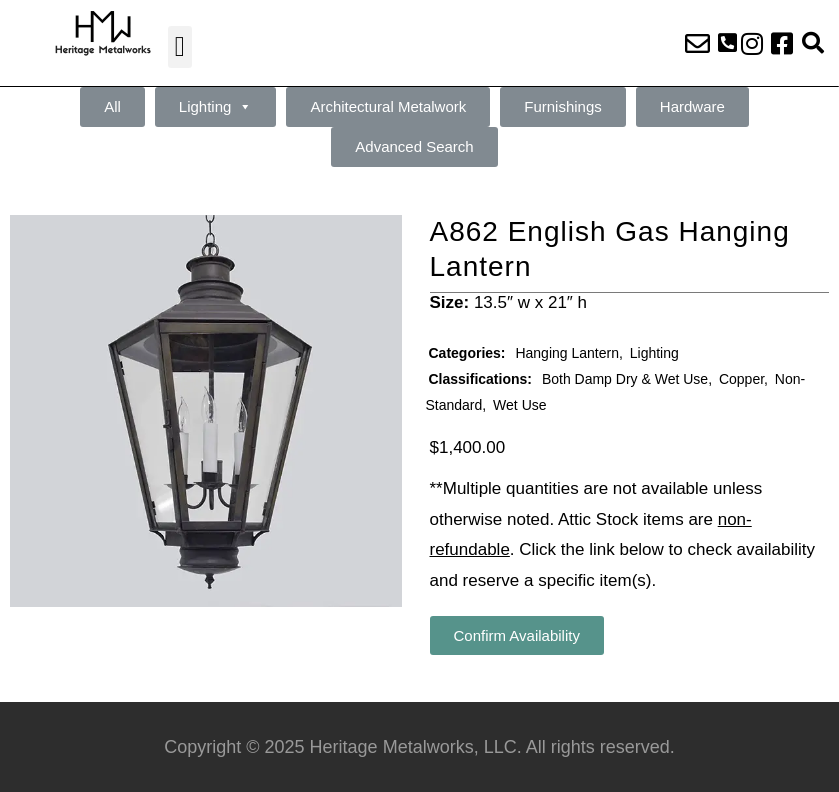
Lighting (216, 107)
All (112, 106)
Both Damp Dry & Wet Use (625, 379)
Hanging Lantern (567, 353)
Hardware (692, 106)
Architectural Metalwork (388, 106)
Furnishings (563, 106)
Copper (741, 379)
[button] (180, 47)
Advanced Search (414, 146)
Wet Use (519, 405)
